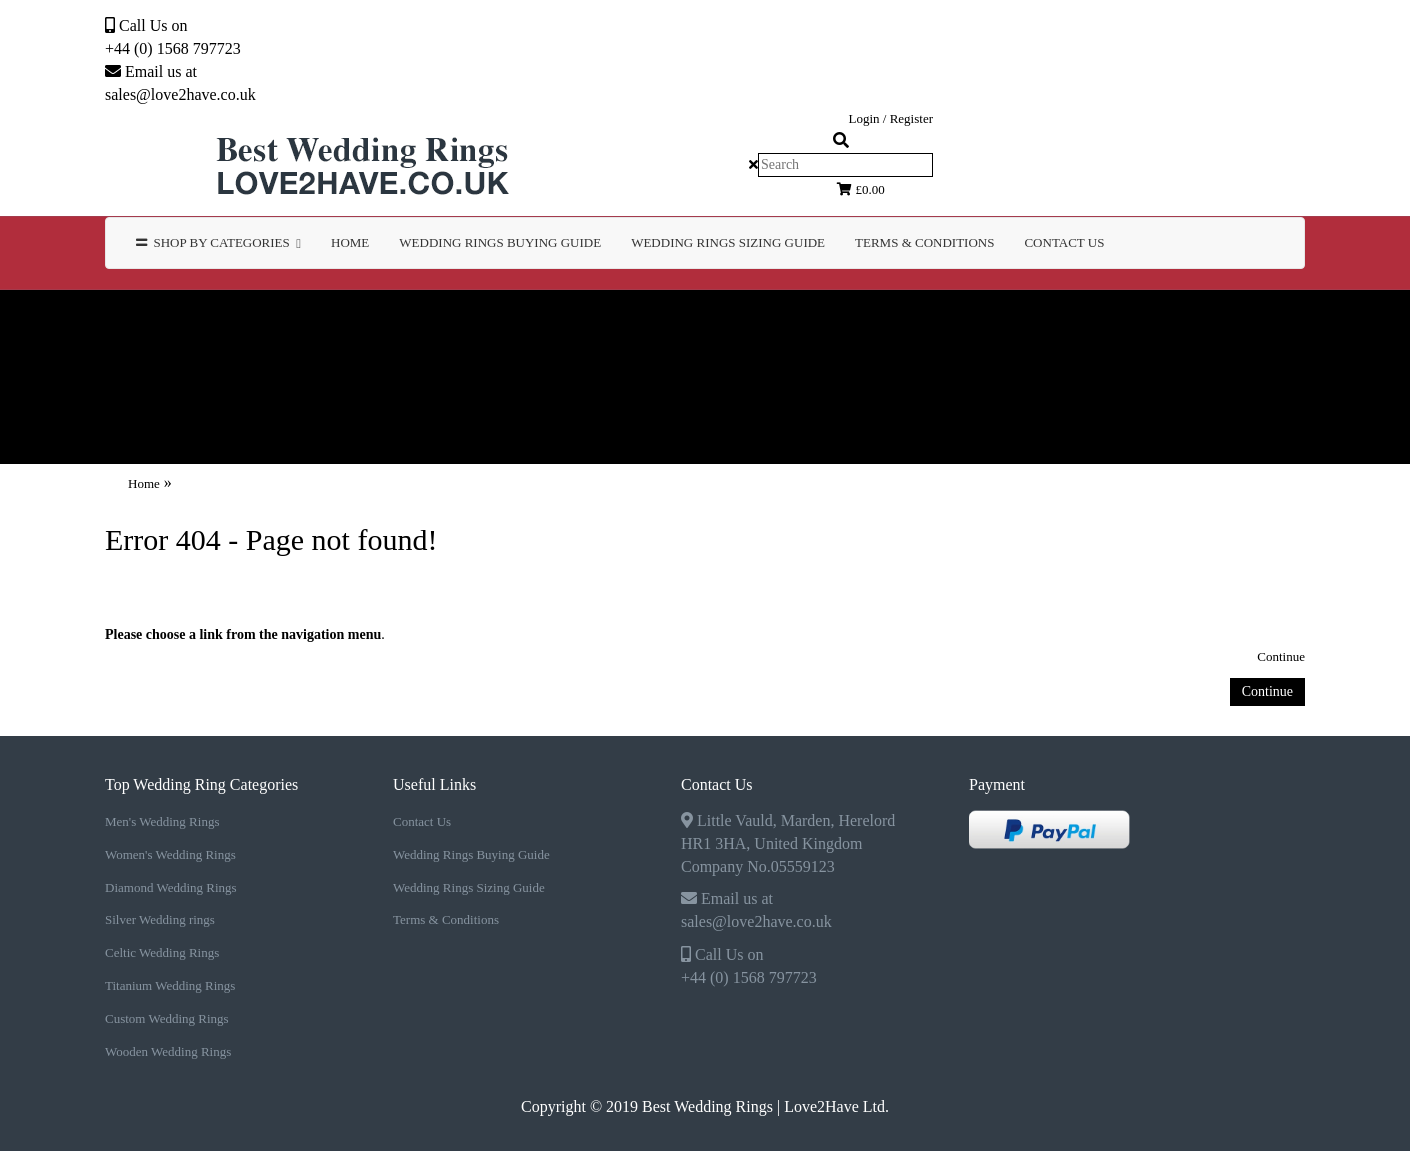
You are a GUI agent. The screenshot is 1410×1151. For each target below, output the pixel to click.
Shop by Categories (218, 242)
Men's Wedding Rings (125, 318)
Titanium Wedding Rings (1275, 318)
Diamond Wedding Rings (598, 318)
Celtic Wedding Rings (1044, 318)
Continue (1281, 656)
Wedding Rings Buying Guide (471, 854)
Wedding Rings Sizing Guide (469, 887)
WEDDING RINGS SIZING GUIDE (728, 242)
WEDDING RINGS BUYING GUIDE (500, 242)
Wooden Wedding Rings (371, 376)
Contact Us (1064, 242)
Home (350, 242)
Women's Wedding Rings (356, 318)
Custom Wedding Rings (138, 376)
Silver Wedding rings (826, 318)
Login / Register (891, 118)
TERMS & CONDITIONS (924, 242)
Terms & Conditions (446, 919)
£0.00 (861, 189)
